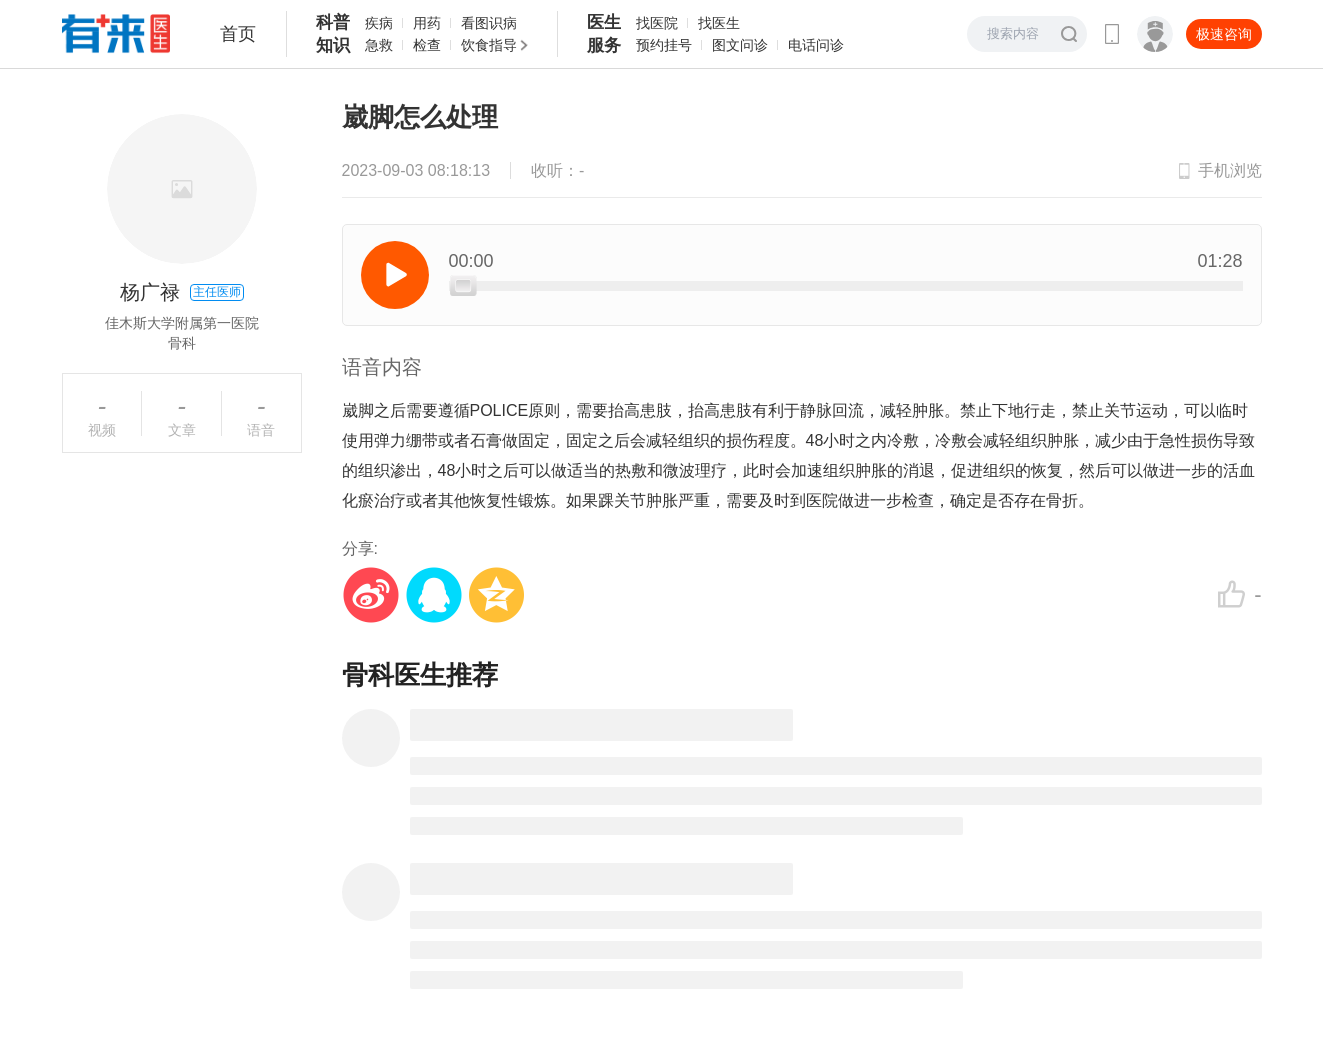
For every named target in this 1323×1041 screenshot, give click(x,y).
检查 (427, 45)
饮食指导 (489, 45)
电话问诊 (816, 45)
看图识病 (489, 23)
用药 (427, 23)
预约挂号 (664, 45)
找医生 (719, 23)
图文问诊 (740, 45)
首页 (238, 34)
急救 (379, 45)
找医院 (657, 23)
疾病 (379, 23)
